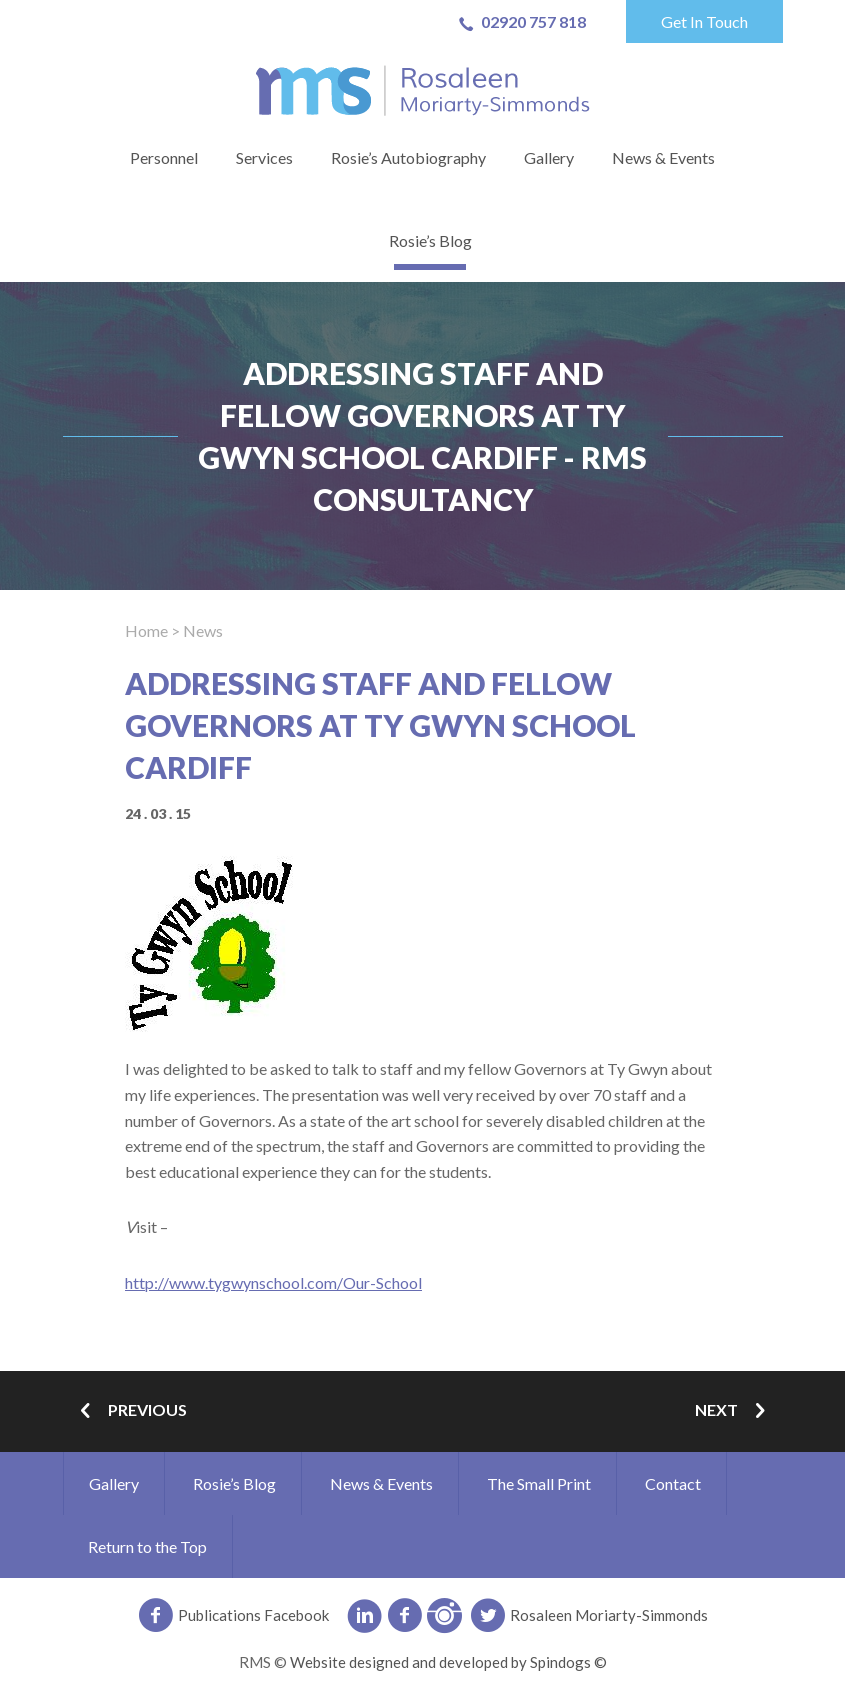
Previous (130, 1411)
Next (734, 1411)
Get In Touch (704, 21)
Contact (673, 1483)
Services (264, 157)
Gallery (549, 157)
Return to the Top (147, 1546)
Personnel (164, 157)
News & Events (663, 157)
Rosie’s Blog (430, 240)
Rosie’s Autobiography (408, 157)
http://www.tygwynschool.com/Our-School (273, 1282)
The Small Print (539, 1483)
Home (146, 630)
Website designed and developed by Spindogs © (448, 1662)
